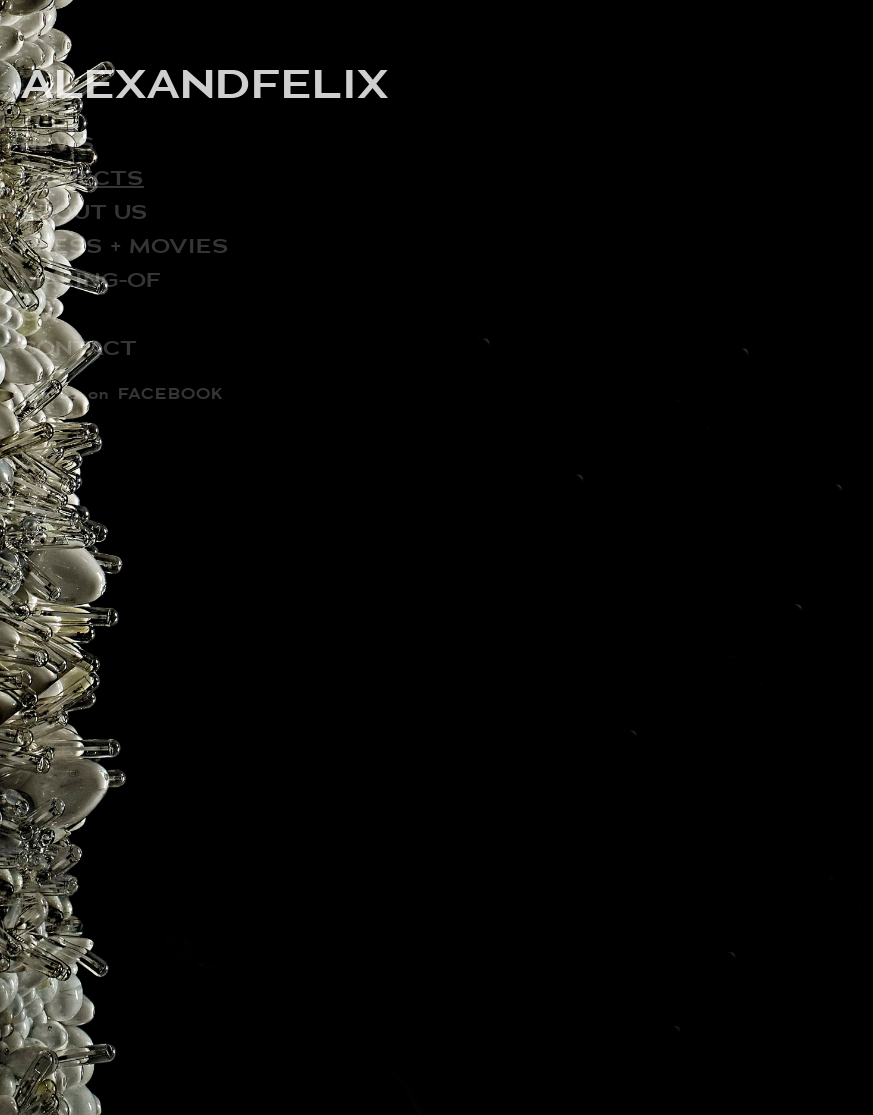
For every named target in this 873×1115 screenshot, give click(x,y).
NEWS (57, 143)
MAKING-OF (90, 279)
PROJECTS (82, 177)
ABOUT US (84, 211)
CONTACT (78, 347)
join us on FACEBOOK (122, 393)
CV (37, 313)
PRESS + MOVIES (124, 245)
